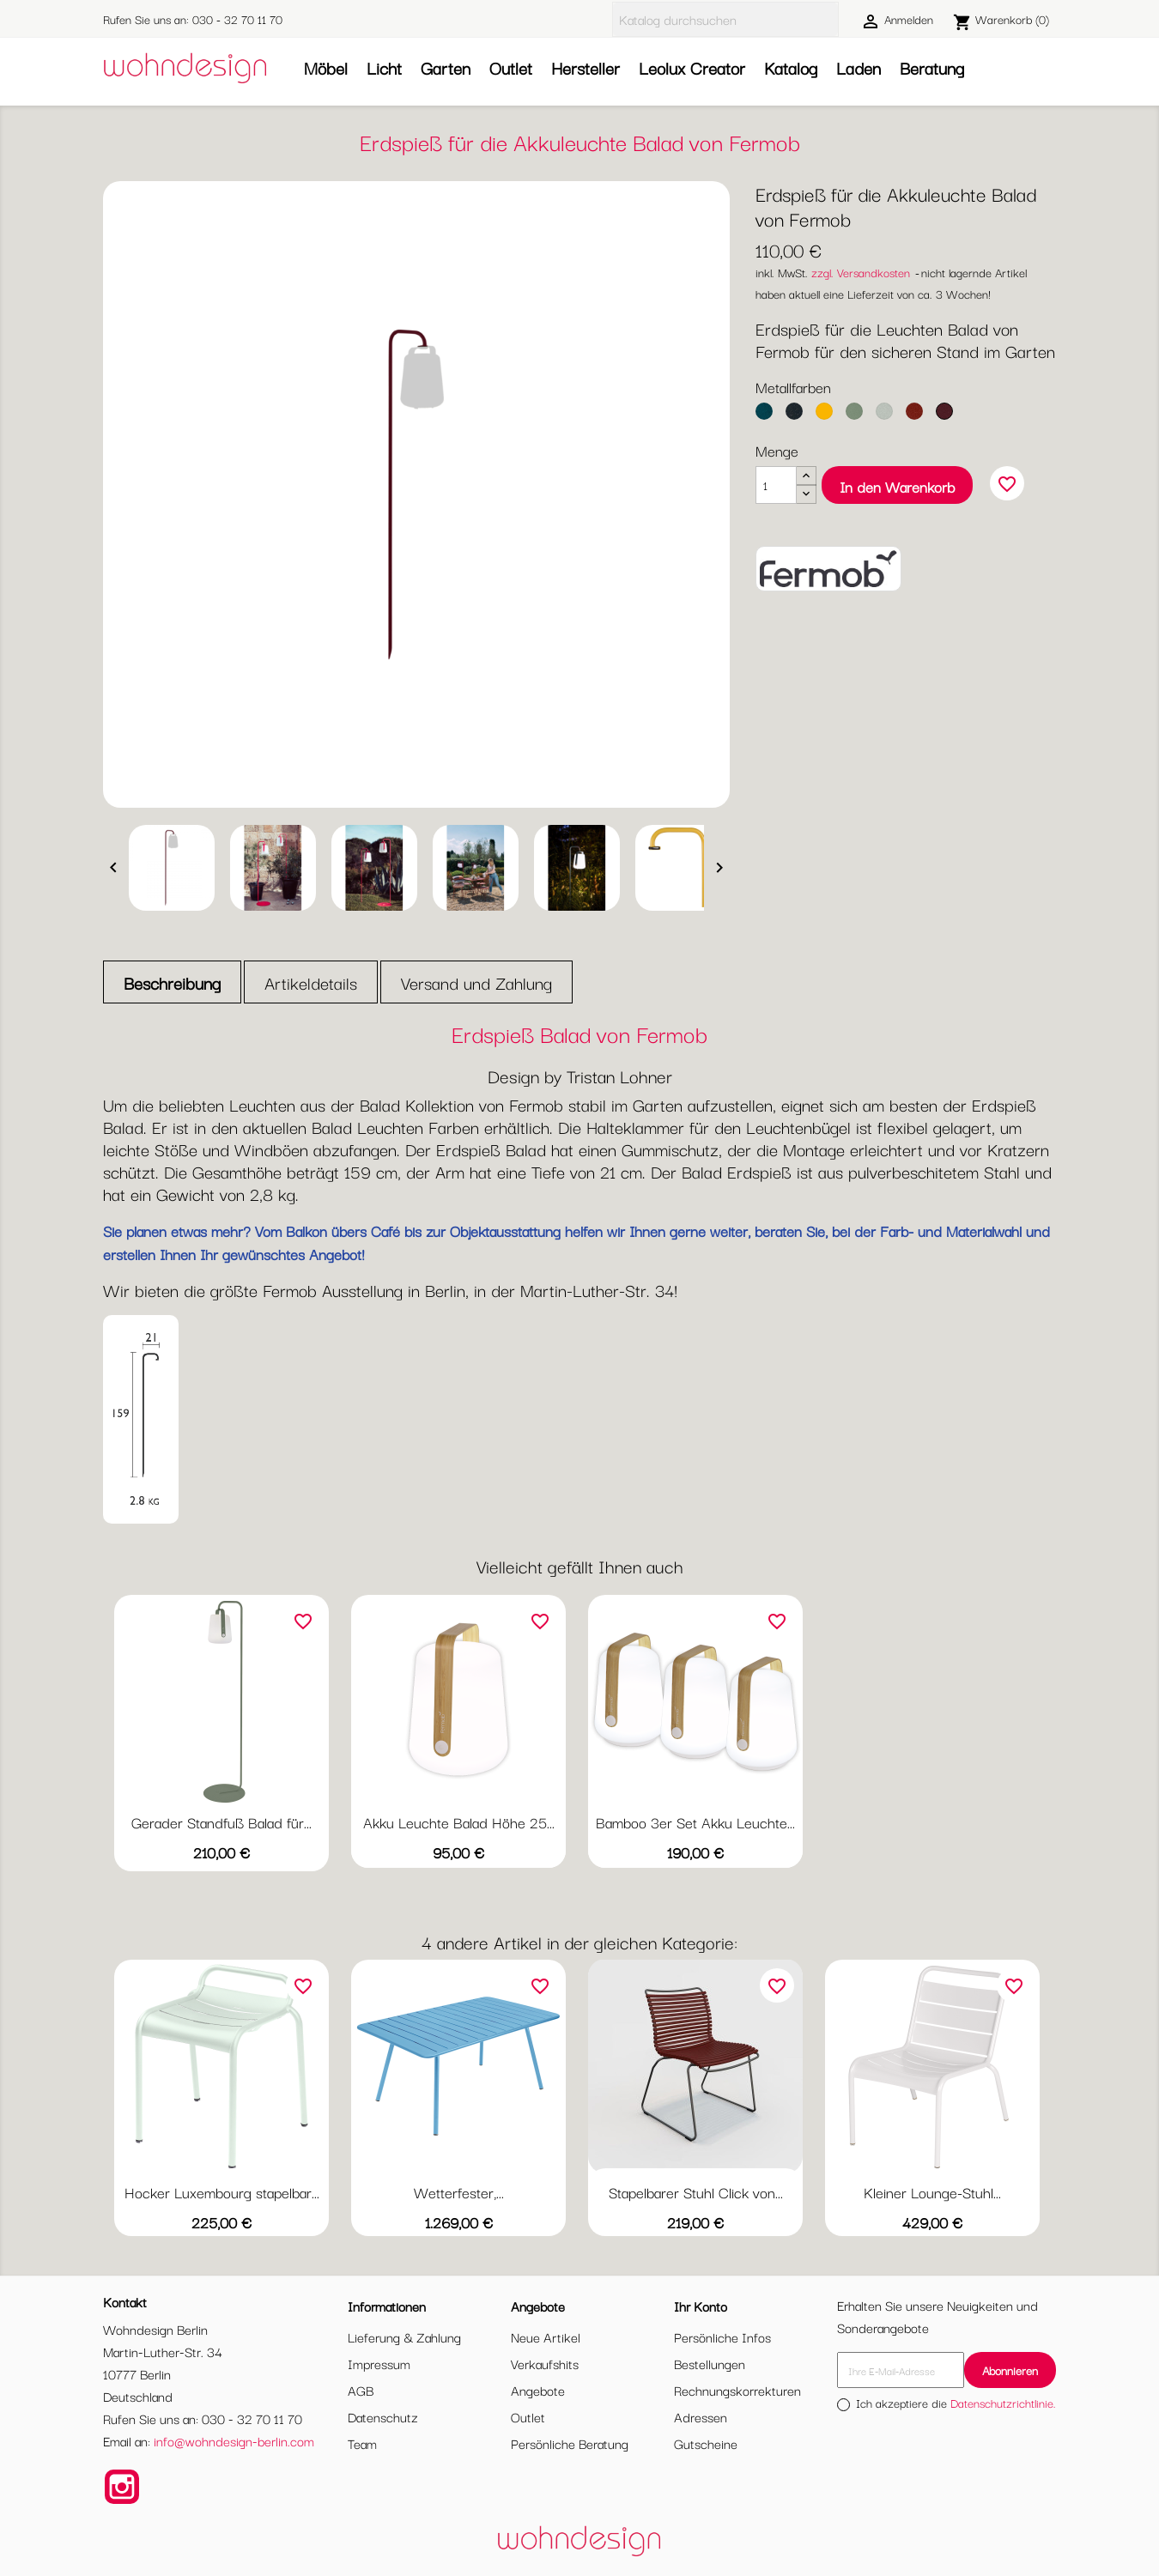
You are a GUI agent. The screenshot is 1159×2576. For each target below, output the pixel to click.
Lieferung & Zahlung (404, 2336)
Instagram (122, 2487)
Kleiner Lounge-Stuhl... (932, 2191)
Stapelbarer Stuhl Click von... (696, 2191)
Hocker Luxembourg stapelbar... (221, 2191)
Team (362, 2443)
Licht (384, 67)
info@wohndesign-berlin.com (234, 2440)
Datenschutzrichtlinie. (1003, 2402)
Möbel (326, 67)
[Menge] (776, 485)
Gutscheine (705, 2443)
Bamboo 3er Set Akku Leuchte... (695, 1822)
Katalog (790, 67)
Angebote (538, 2389)
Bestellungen (709, 2363)
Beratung (932, 67)
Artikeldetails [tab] (310, 982)
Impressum (379, 2363)
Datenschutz (383, 2416)
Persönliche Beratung (569, 2443)
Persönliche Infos (722, 2336)
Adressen (700, 2416)
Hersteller (585, 67)
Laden (858, 67)
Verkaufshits (545, 2363)
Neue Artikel (545, 2336)
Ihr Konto (700, 2305)
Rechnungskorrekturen (737, 2389)
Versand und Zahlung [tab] (476, 982)
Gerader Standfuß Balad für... (221, 1822)
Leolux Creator (692, 67)
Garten (445, 67)
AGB (360, 2389)
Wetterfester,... (459, 2191)
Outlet (510, 67)
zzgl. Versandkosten (860, 272)
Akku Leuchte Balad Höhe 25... (459, 1822)
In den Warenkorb (897, 486)
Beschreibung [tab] (172, 982)
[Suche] (725, 19)
